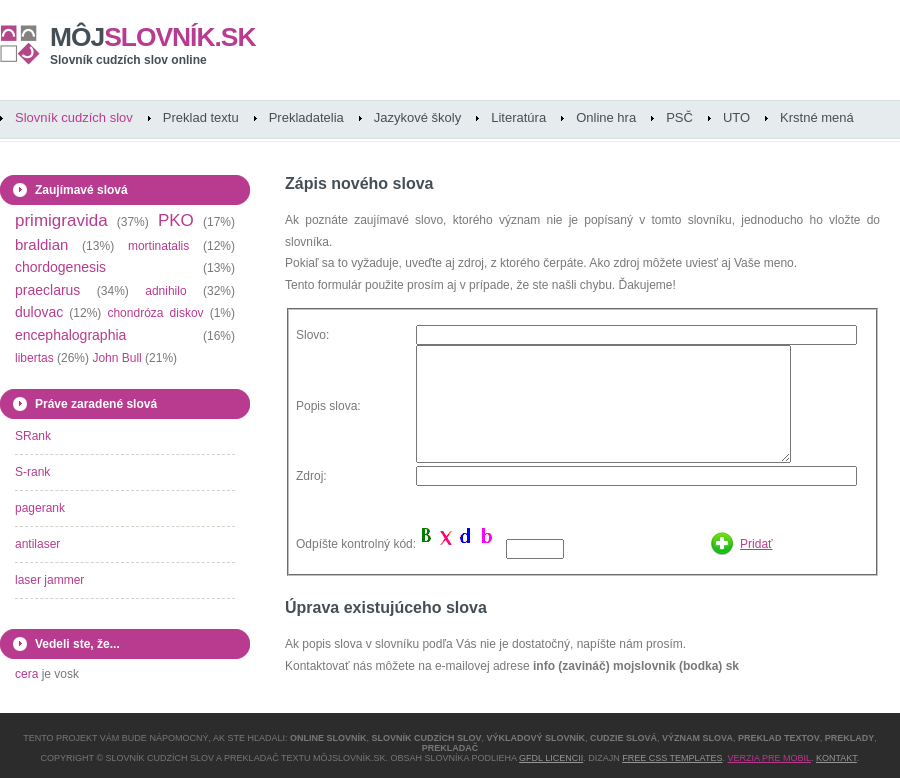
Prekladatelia (306, 117)
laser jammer (49, 580)
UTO (736, 117)
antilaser (37, 544)
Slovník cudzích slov (74, 117)
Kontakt (836, 758)
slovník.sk (153, 37)
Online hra (606, 117)
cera (26, 674)
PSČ (679, 117)
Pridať (756, 544)
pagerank (40, 508)
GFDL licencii (551, 758)
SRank (33, 436)
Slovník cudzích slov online (128, 60)
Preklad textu (201, 117)
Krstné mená (817, 117)
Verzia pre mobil (769, 758)
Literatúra (518, 117)
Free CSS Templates (672, 758)
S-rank (32, 472)
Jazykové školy (417, 117)
